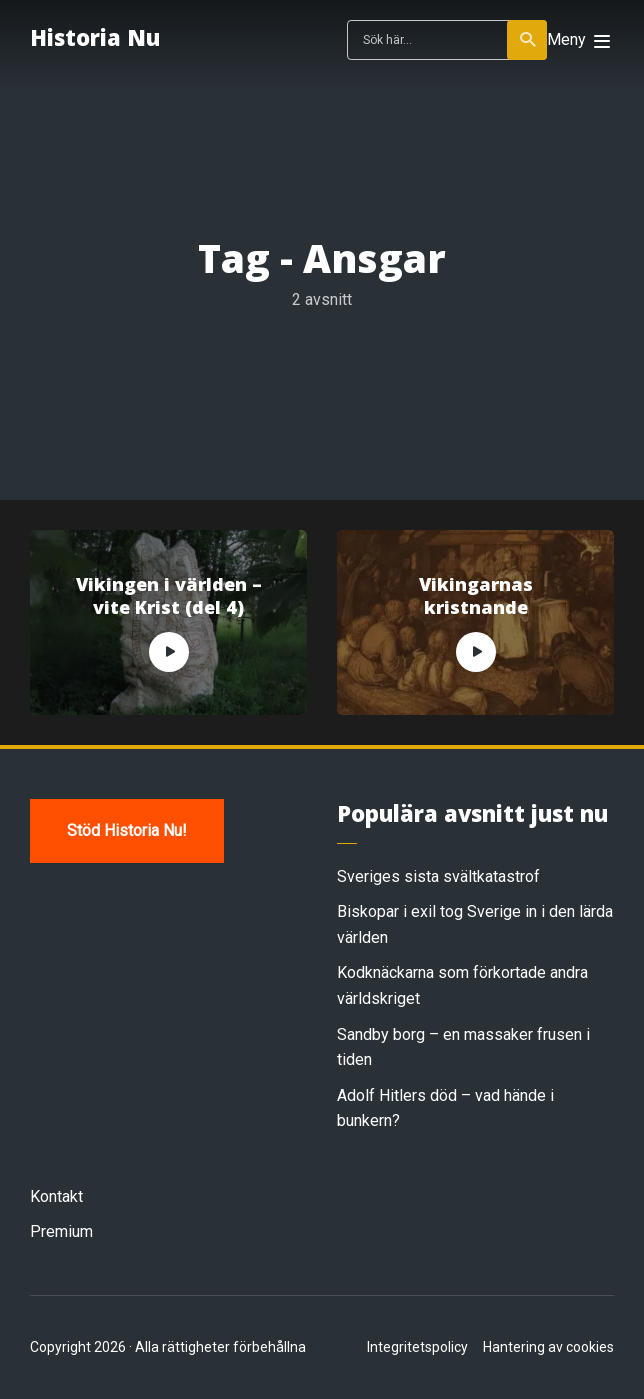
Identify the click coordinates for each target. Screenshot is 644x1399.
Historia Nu (95, 37)
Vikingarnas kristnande (476, 596)
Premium (61, 1231)
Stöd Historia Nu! (127, 830)
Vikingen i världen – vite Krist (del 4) (169, 596)
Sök (528, 40)
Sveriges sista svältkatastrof (438, 876)
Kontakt (56, 1196)
